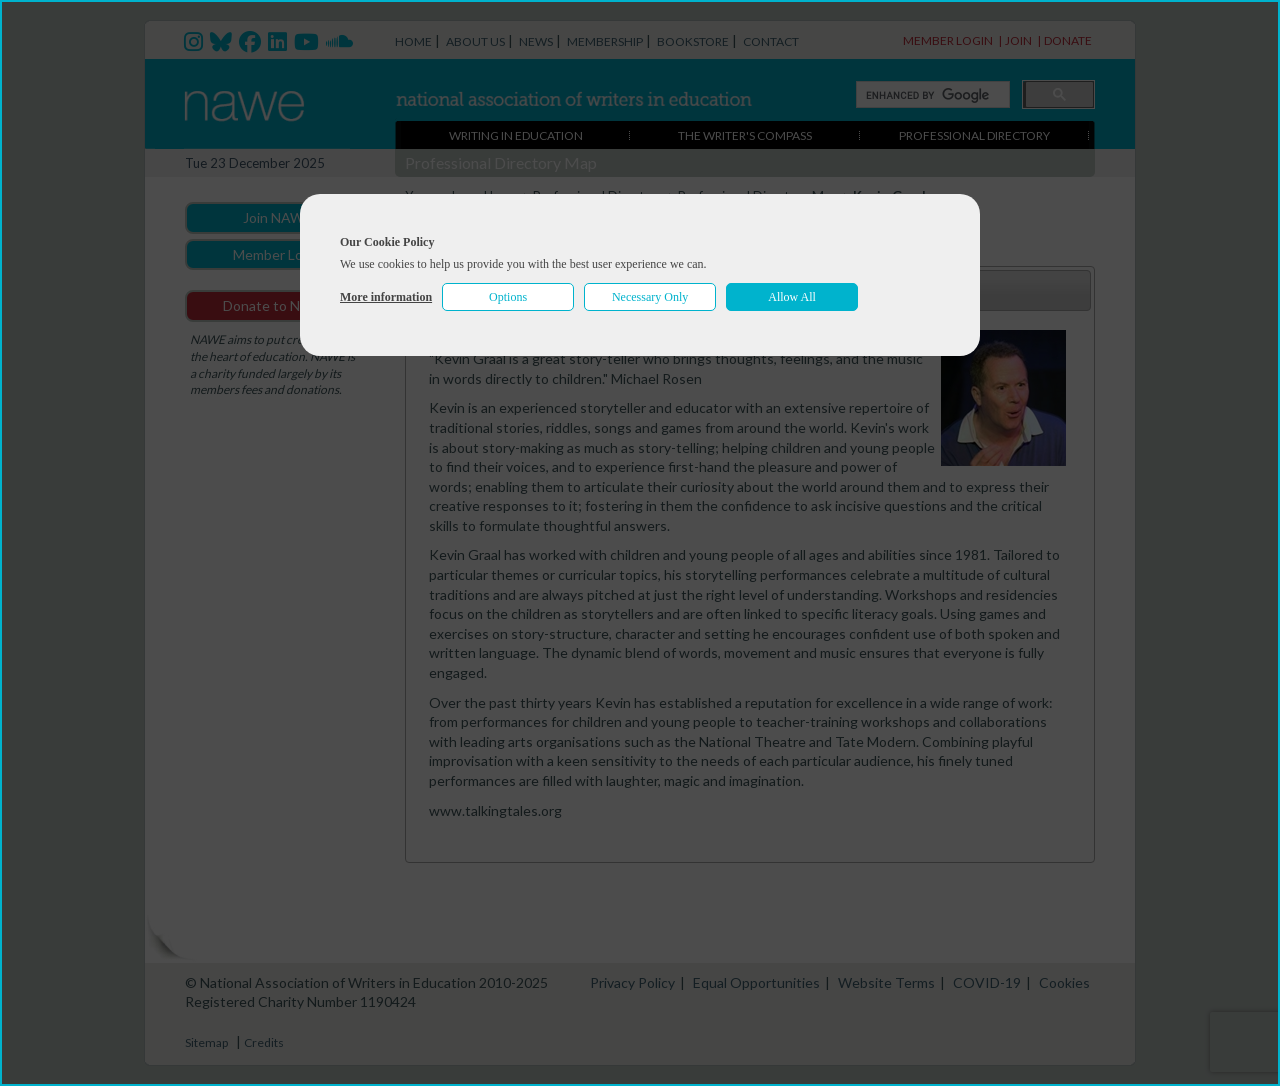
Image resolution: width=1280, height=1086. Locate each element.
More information (386, 297)
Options (508, 297)
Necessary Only (650, 297)
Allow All (792, 297)
